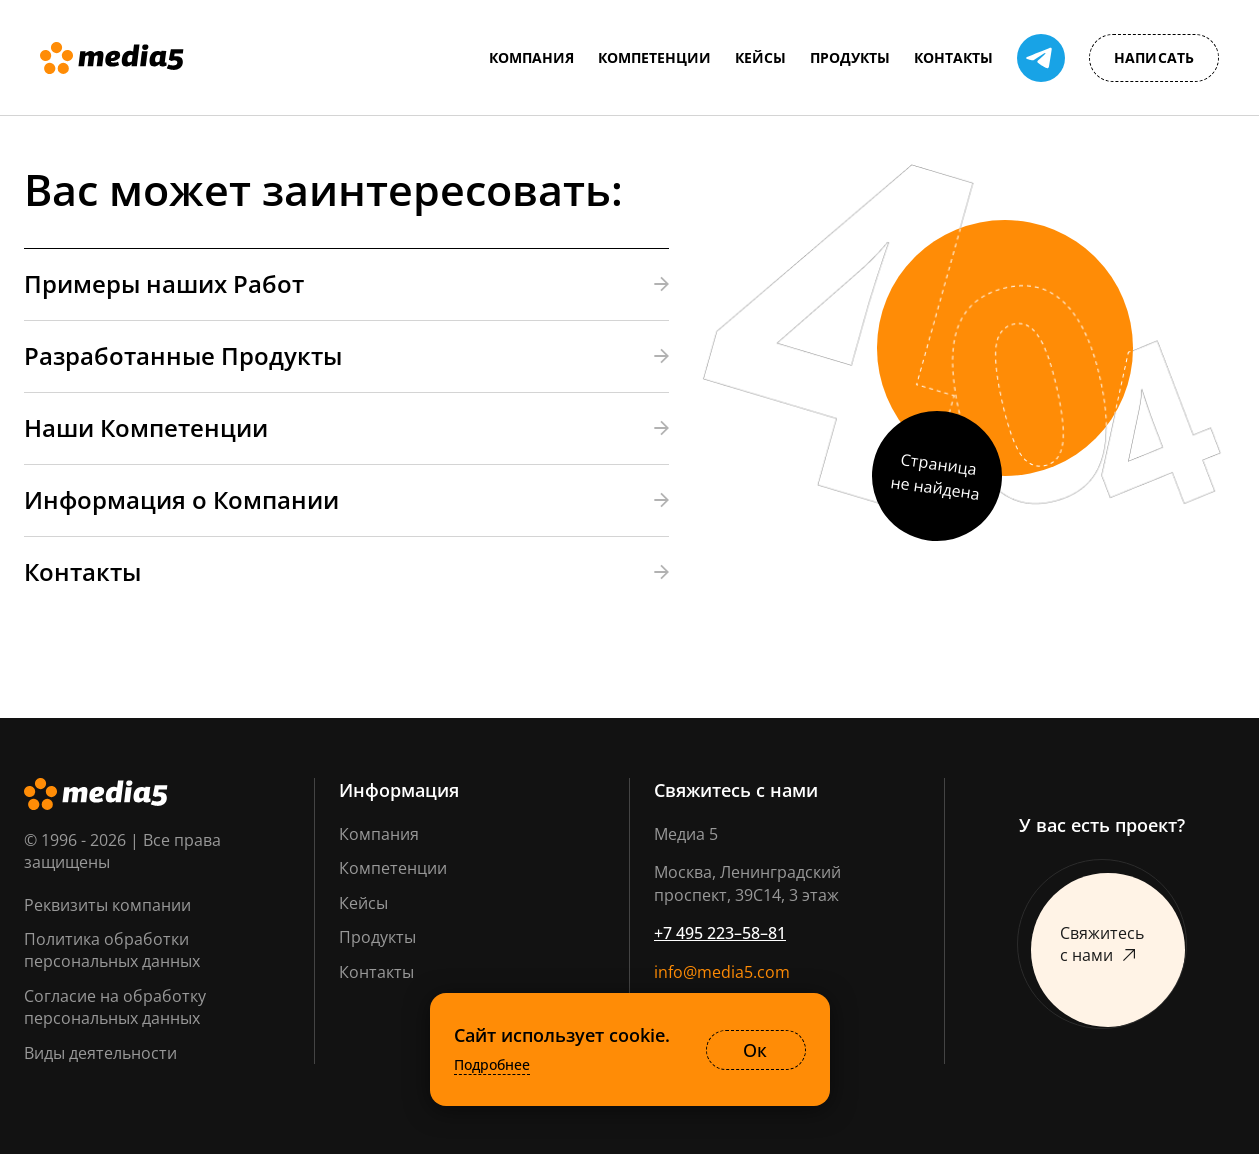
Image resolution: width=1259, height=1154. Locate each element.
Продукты (377, 937)
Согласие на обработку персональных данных (115, 1007)
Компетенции (393, 868)
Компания (379, 834)
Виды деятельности (100, 1053)
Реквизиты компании (107, 905)
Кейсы (363, 903)
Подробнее (492, 1065)
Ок (755, 1050)
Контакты (376, 972)
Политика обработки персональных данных (112, 950)
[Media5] (112, 58)
